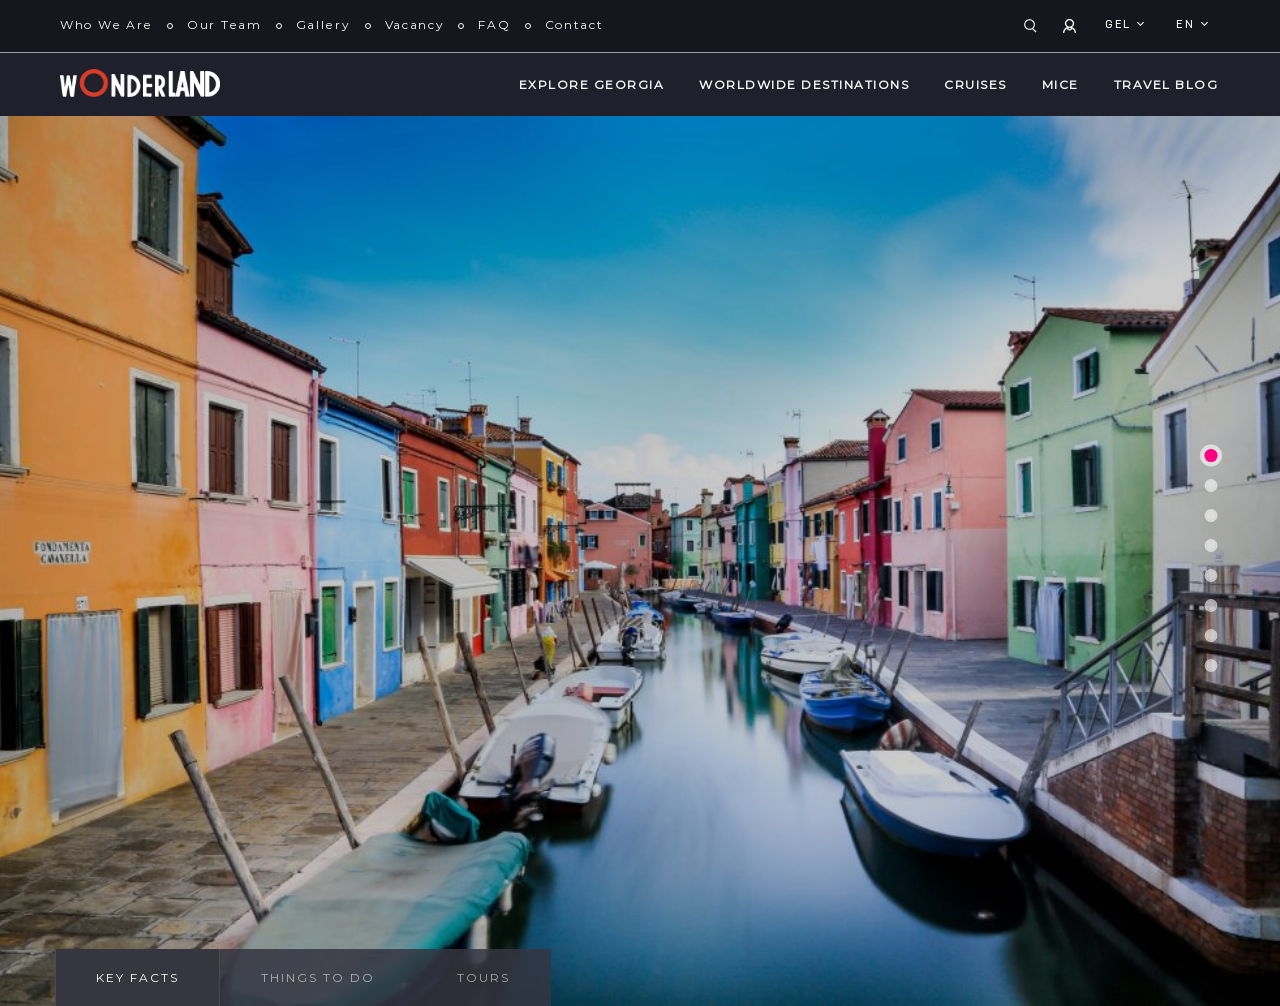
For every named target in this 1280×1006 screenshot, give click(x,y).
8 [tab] (1211, 666)
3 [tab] (1211, 516)
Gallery (323, 24)
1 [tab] (1210, 455)
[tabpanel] (640, 561)
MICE (1060, 84)
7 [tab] (1211, 636)
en (1187, 25)
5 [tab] (1211, 576)
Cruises (975, 84)
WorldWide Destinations (804, 84)
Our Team (224, 24)
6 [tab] (1211, 606)
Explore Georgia (592, 84)
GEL (1120, 25)
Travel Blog (1166, 84)
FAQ (494, 24)
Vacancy (415, 24)
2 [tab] (1211, 486)
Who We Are (106, 24)
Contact (574, 24)
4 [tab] (1211, 546)
